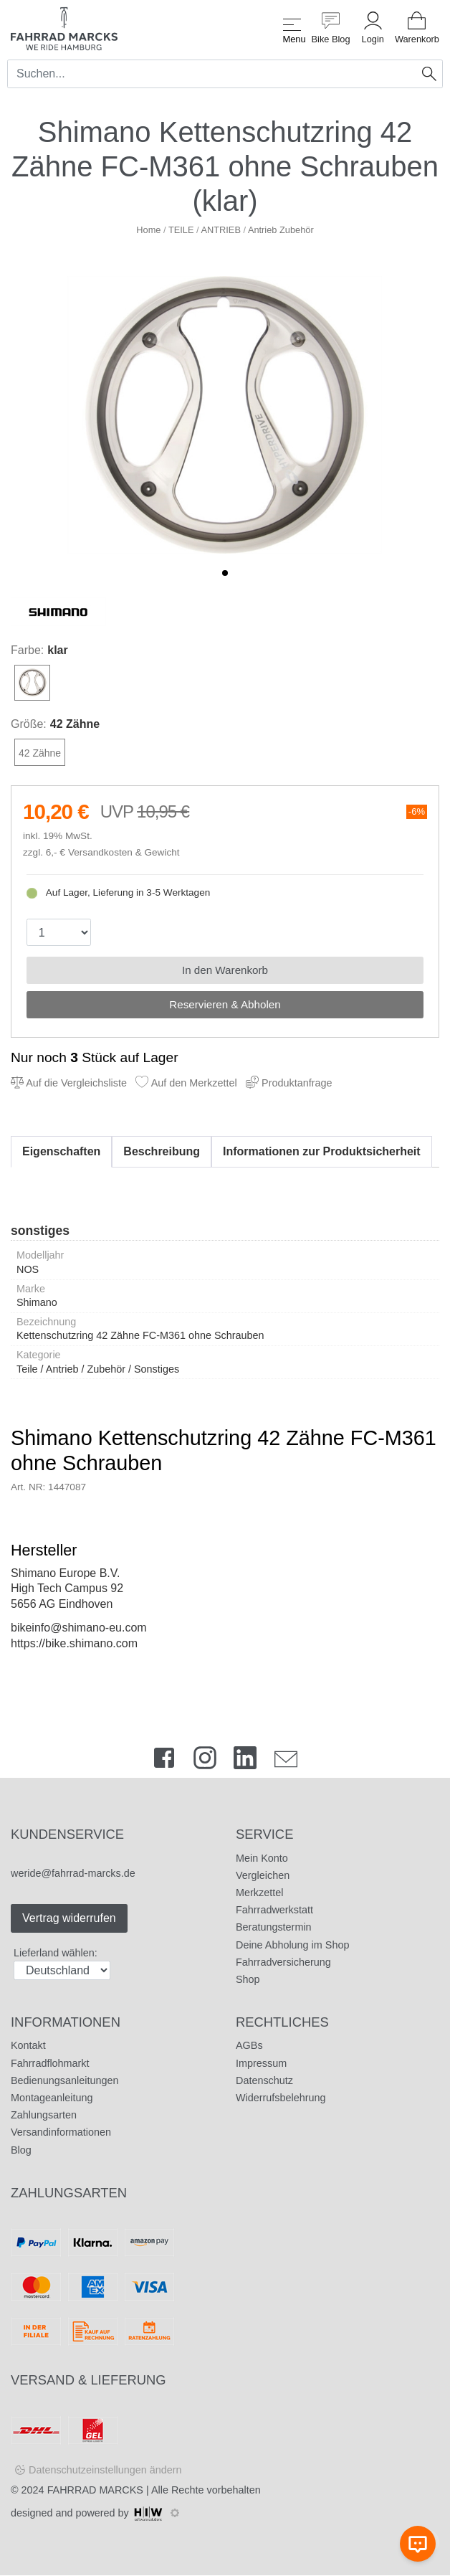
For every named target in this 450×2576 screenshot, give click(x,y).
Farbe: (27, 650)
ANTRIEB (220, 229)
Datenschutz (264, 2080)
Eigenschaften (61, 1151)
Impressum (261, 2063)
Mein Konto (262, 1858)
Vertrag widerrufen (69, 1918)
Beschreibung (161, 1151)
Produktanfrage (289, 1083)
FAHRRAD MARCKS (95, 2490)
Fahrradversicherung (283, 1962)
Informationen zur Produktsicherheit (322, 1151)
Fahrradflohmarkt (50, 2063)
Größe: (29, 724)
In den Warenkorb (225, 970)
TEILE (181, 229)
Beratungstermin (274, 1927)
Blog (21, 2150)
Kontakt (28, 2045)
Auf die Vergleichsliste (69, 1083)
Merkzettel (259, 1892)
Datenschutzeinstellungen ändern (105, 2470)
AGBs (249, 2045)
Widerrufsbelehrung (281, 2097)
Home (148, 229)
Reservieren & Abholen (224, 1004)
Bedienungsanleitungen (64, 2080)
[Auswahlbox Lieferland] (62, 1970)
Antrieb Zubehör (281, 229)
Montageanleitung (51, 2097)
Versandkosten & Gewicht (124, 852)
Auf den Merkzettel (185, 1083)
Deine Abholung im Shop (292, 1945)
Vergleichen (262, 1875)
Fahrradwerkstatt (274, 1910)
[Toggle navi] (292, 28)
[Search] (212, 73)
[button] (225, 573)
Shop (248, 1979)
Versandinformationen (61, 2132)
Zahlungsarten (44, 2115)
